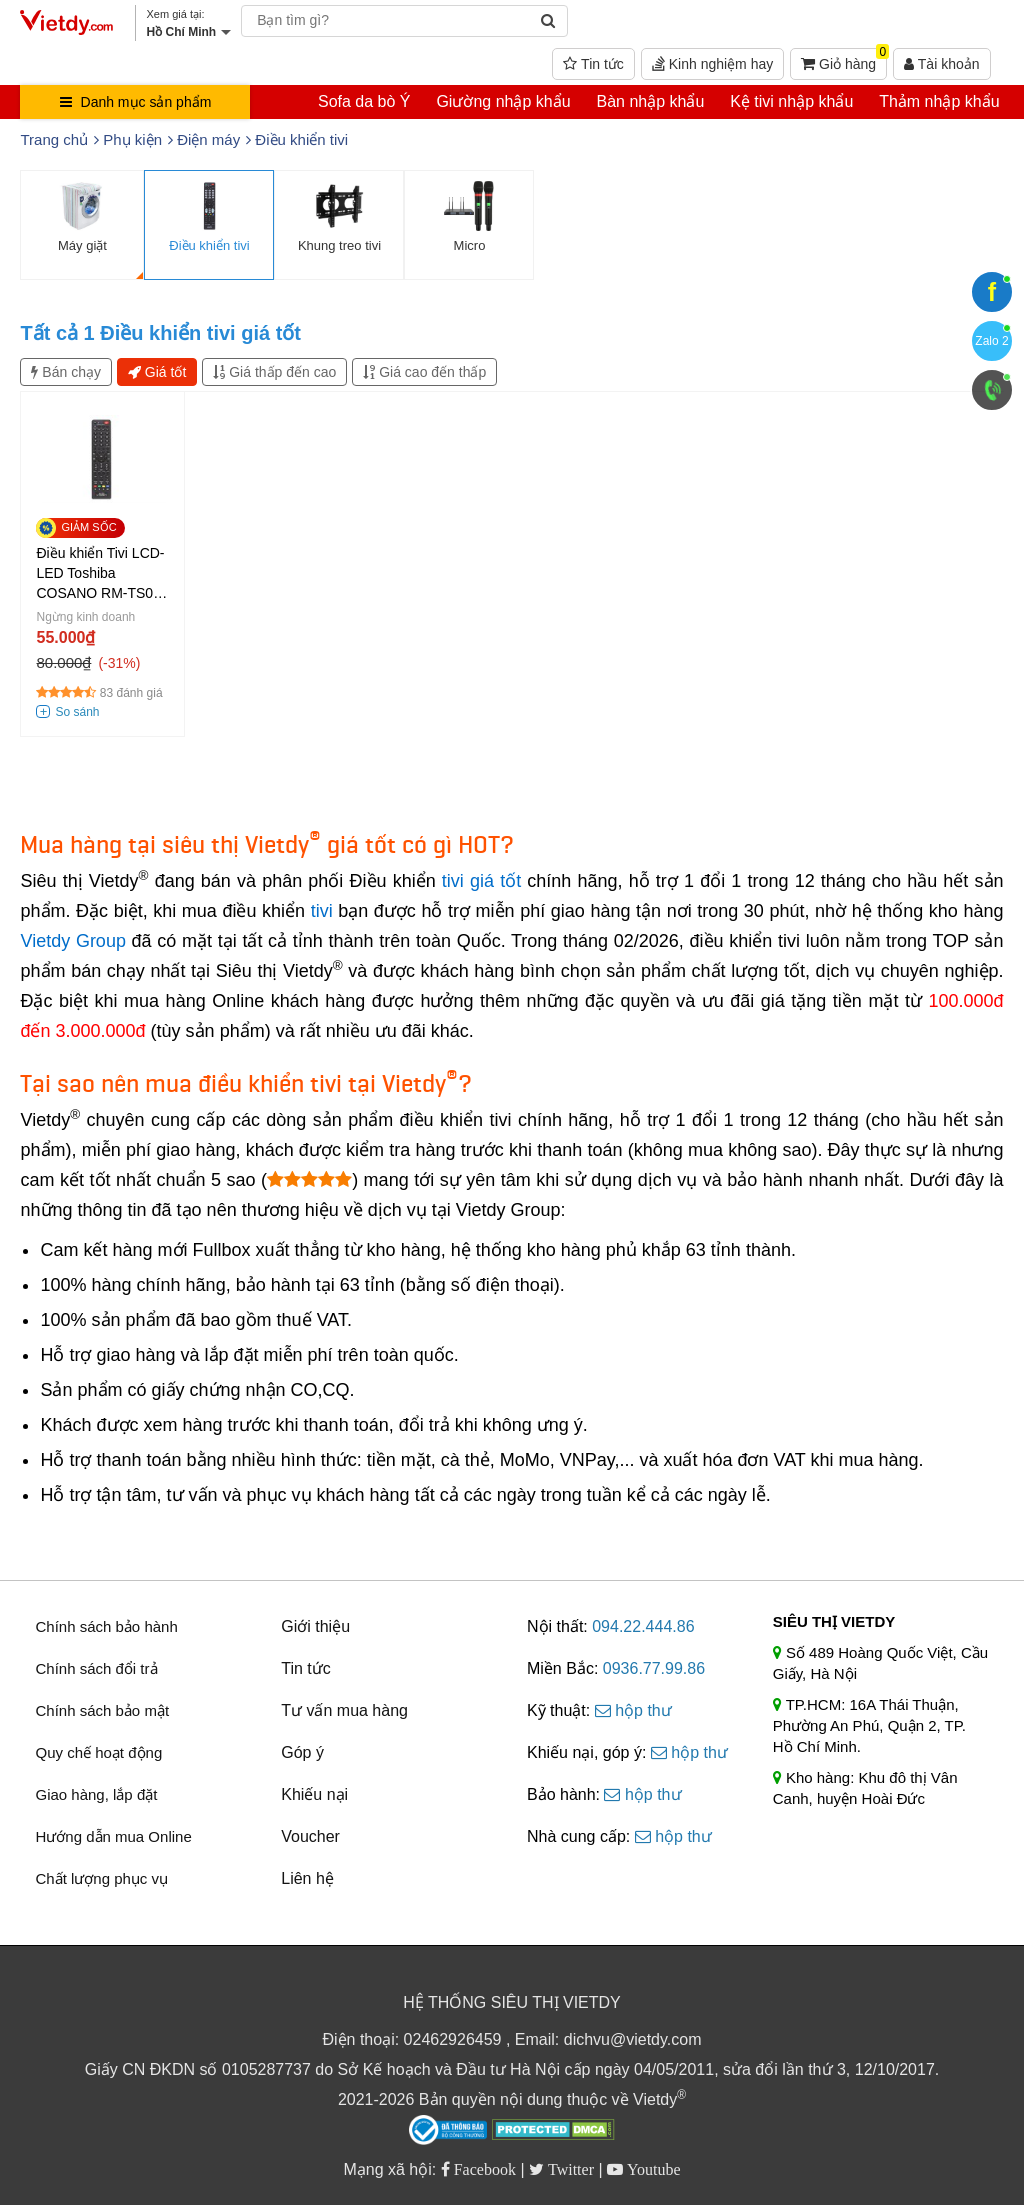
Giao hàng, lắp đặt (96, 1794)
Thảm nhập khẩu (939, 101)
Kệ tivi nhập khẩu (791, 101)
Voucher (310, 1836)
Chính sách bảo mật (102, 1710)
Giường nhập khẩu (503, 101)
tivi (322, 911)
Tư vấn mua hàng (344, 1710)
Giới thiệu (315, 1626)
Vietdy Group (72, 941)
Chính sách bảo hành (106, 1626)
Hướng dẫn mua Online (113, 1836)
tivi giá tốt (481, 881)
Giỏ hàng (844, 60)
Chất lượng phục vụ (101, 1878)
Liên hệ (307, 1878)
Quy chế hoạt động (98, 1752)
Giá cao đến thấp (424, 372)
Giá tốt (157, 372)
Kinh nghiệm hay (712, 64)
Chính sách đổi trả (96, 1668)
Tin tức (593, 64)
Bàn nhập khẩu (650, 101)
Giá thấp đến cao (274, 372)
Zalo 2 (991, 341)
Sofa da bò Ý (364, 101)
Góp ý (302, 1752)
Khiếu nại (314, 1794)
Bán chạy (65, 372)
